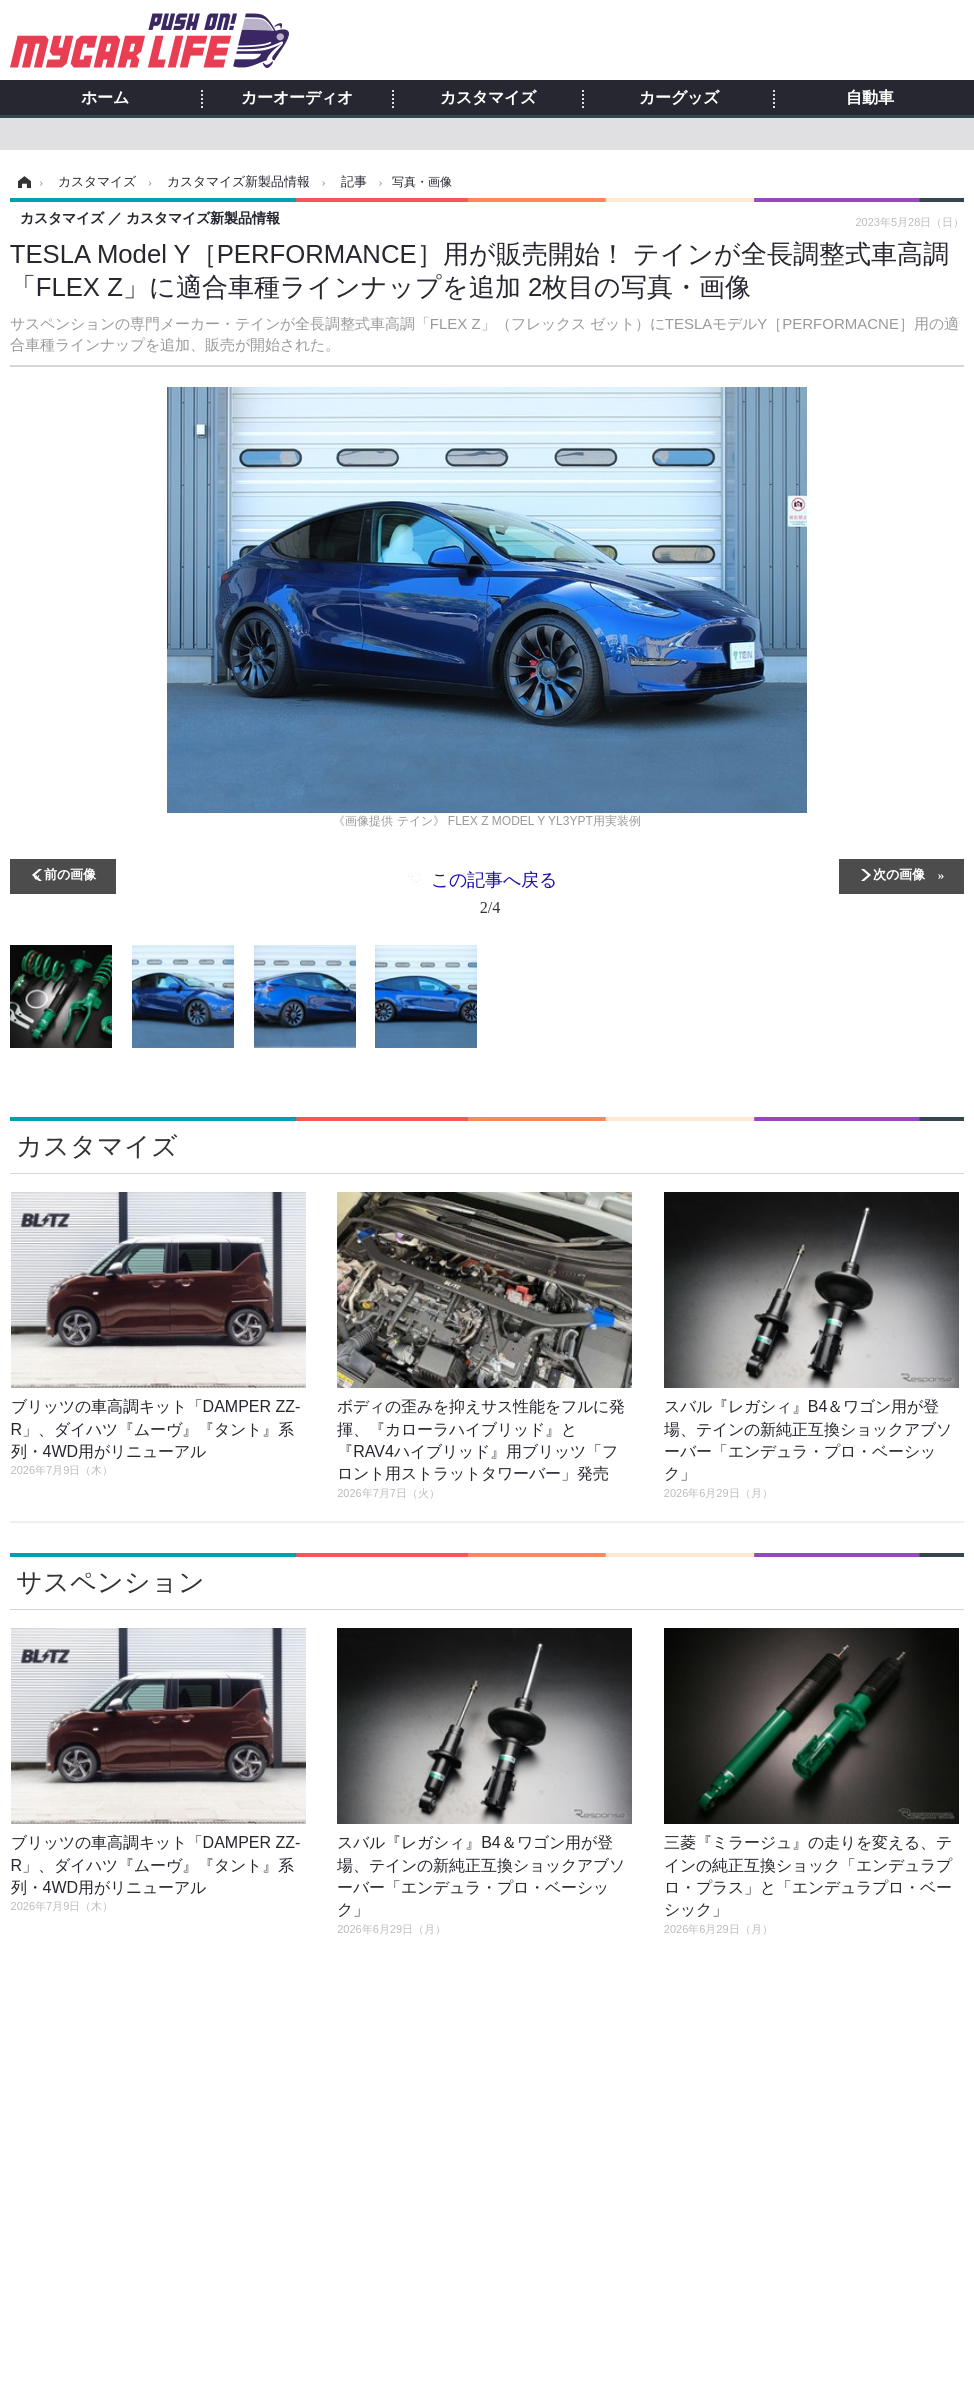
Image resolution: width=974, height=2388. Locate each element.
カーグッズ (679, 98)
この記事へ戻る (494, 897)
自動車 (870, 98)
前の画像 (70, 873)
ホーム (105, 98)
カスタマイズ (488, 98)
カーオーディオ (297, 98)
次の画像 (899, 873)
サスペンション (110, 1582)
